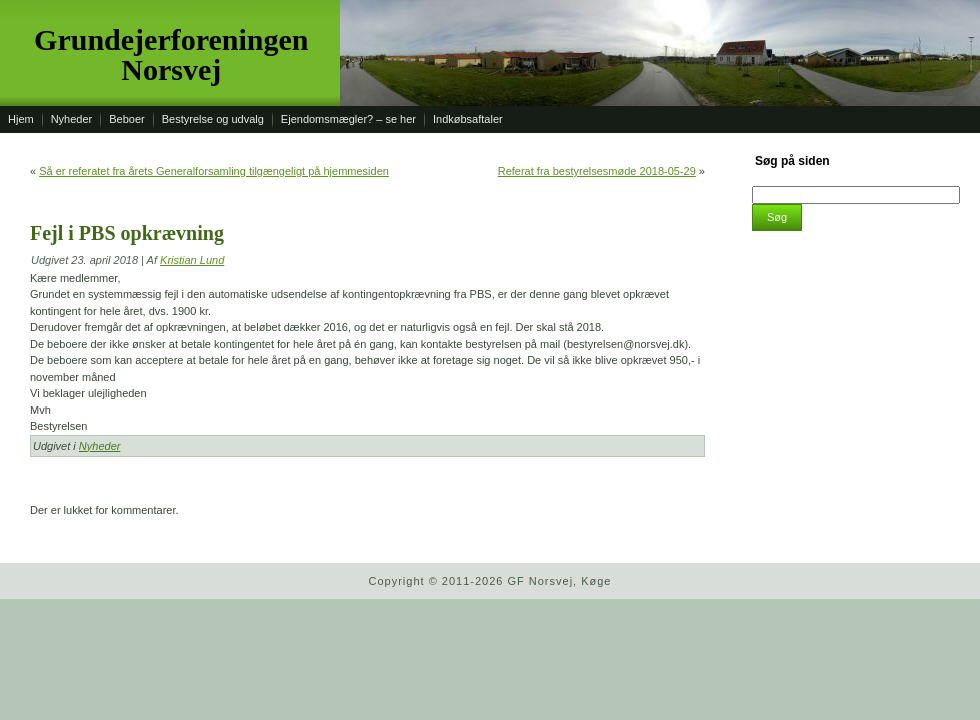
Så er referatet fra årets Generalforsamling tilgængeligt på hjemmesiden (214, 171)
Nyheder (100, 446)
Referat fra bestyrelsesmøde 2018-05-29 (597, 171)
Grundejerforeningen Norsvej (171, 54)
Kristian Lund (192, 260)
